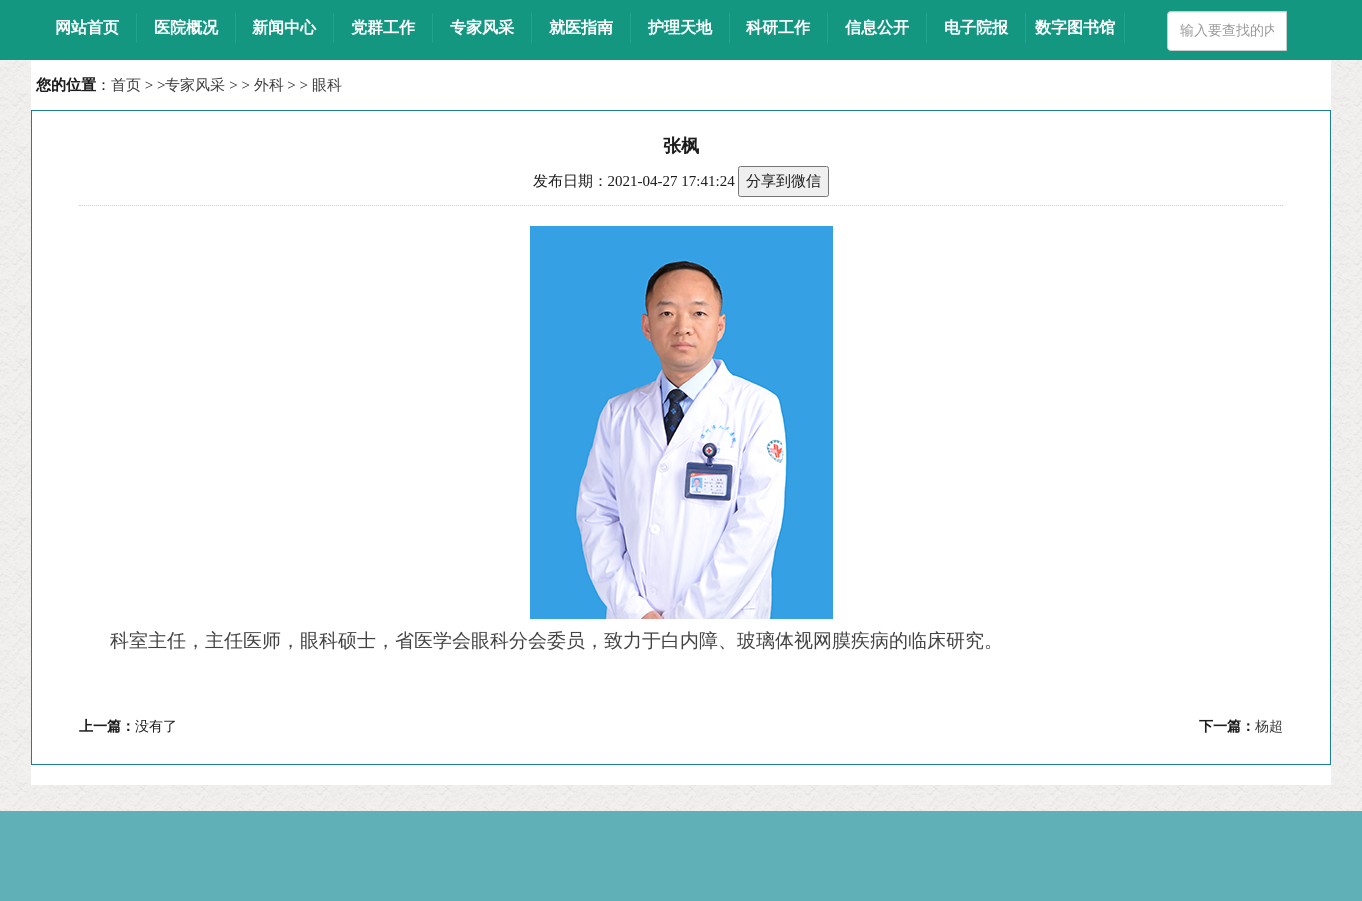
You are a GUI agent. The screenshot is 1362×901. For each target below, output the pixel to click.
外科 (269, 85)
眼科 (327, 85)
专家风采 (195, 85)
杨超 (1269, 726)
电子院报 (976, 27)
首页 (126, 85)
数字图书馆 (1075, 27)
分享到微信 (783, 181)
